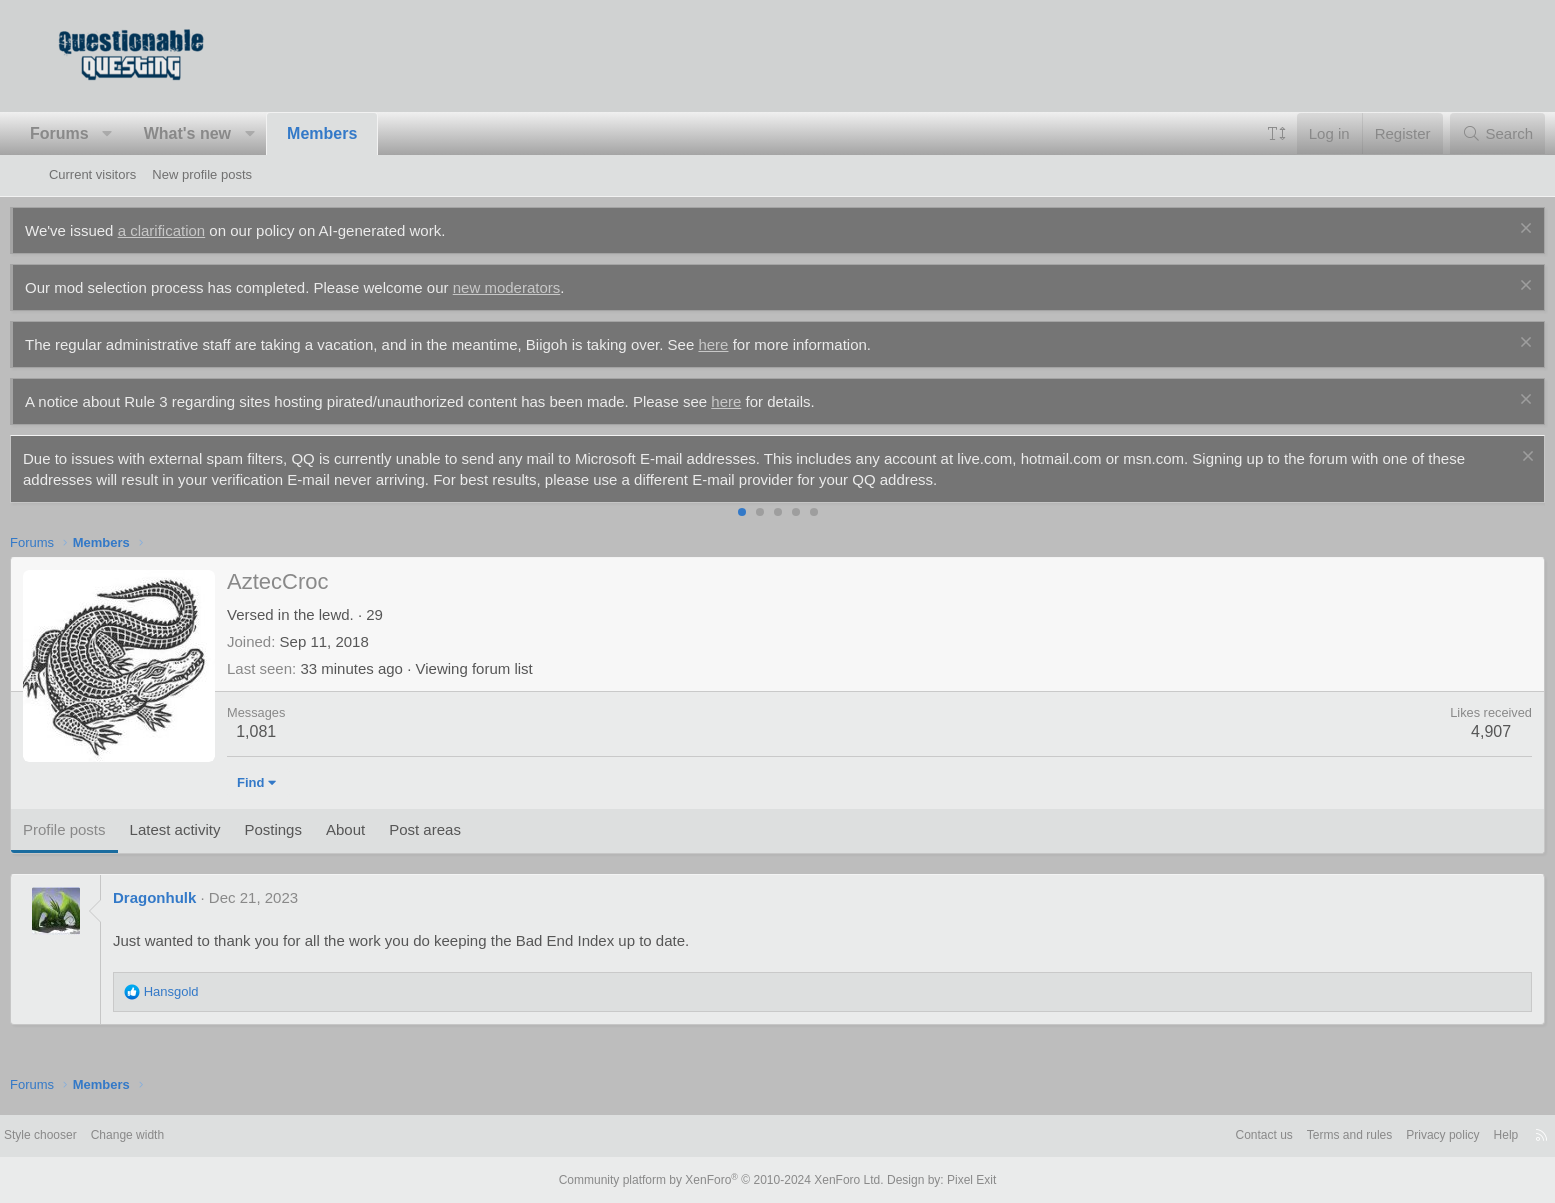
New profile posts (202, 174)
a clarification (201, 230)
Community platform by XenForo (726, 1180)
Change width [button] (191, 1135)
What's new (226, 133)
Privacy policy (1382, 1135)
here (752, 344)
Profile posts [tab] (103, 829)
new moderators (546, 287)
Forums (98, 133)
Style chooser (97, 1135)
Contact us (1191, 1135)
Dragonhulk (193, 897)
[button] (146, 134)
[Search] (1458, 133)
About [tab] (384, 829)
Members (361, 133)
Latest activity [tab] (213, 829)
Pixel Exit (955, 1180)
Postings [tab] (312, 829)
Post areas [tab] (464, 829)
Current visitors (92, 174)
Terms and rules (1282, 1135)
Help (1450, 1135)
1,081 (295, 731)
